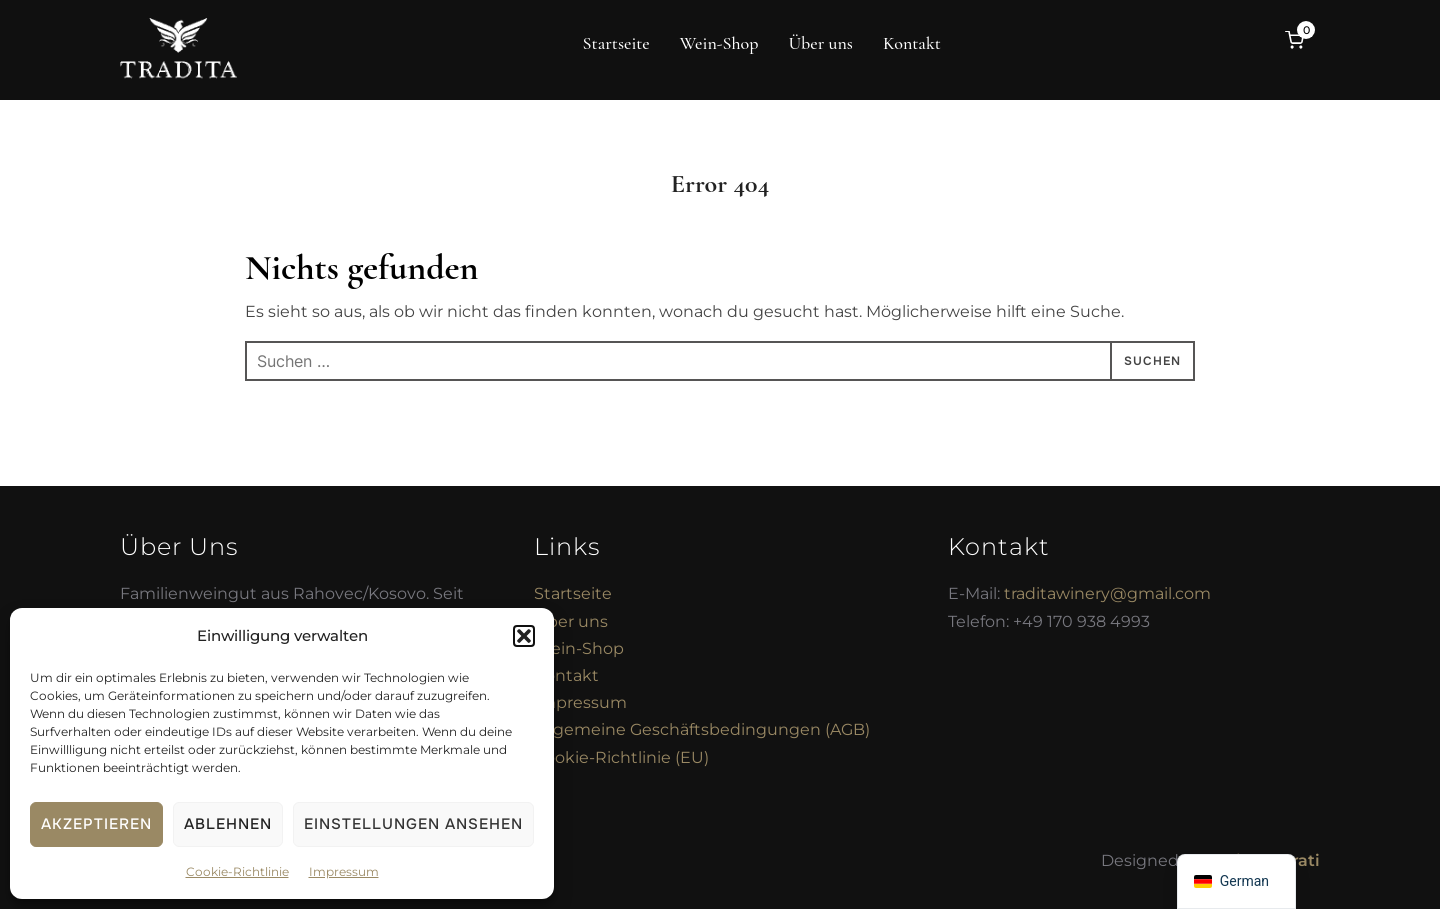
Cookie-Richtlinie (237, 871)
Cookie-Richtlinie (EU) (621, 757)
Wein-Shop (719, 43)
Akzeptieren (96, 824)
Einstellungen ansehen (413, 824)
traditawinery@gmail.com (1107, 593)
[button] (524, 636)
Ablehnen (228, 824)
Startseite (616, 43)
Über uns (820, 43)
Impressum (344, 871)
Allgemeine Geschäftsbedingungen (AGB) (702, 729)
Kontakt (912, 43)
